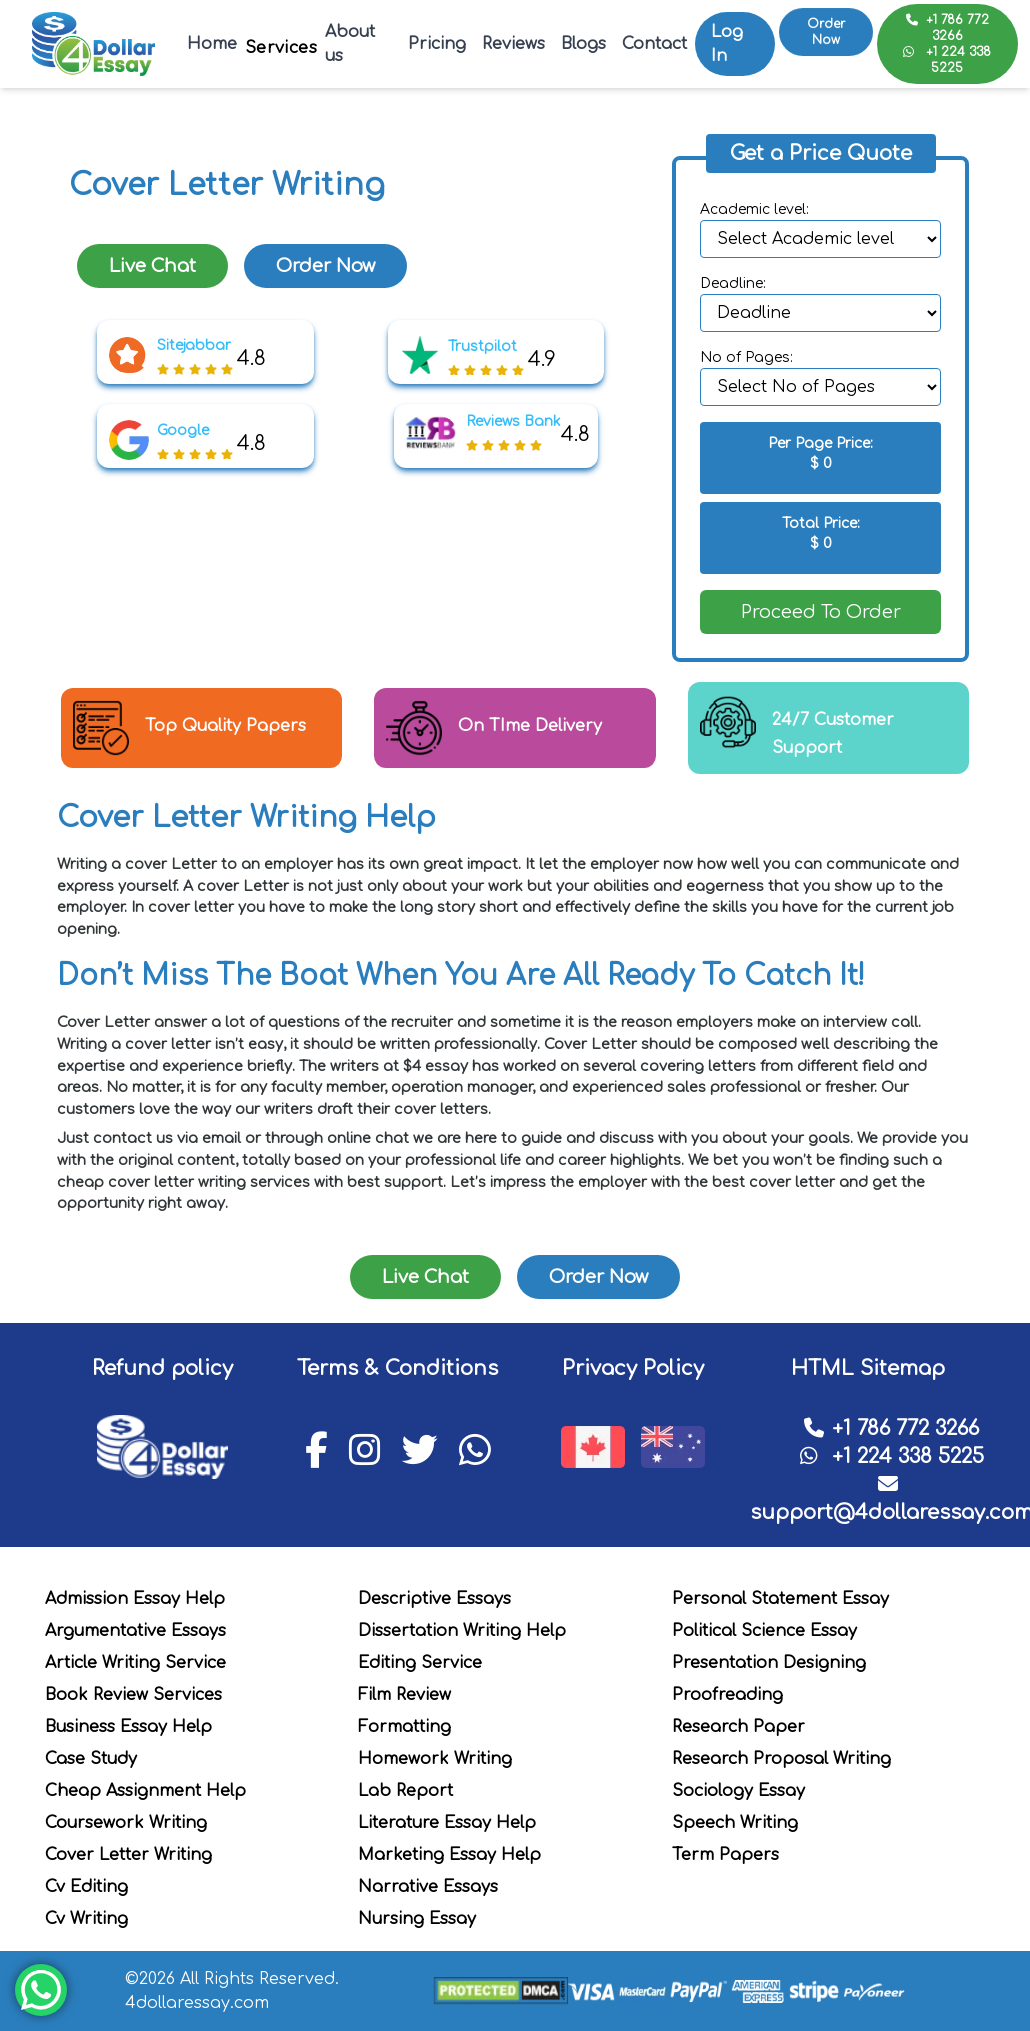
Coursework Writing (126, 1823)
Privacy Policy (633, 1368)
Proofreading (727, 1695)
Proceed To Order (821, 612)
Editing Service (420, 1663)
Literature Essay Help (447, 1823)
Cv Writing (86, 1919)
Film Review (404, 1695)
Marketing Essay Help (449, 1855)
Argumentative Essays (135, 1631)
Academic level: (754, 209)
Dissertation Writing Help (462, 1631)
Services (281, 48)
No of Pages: (746, 357)
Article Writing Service (135, 1663)
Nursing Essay (417, 1919)
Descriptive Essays (434, 1599)
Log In (727, 44)
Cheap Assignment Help (145, 1791)
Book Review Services (133, 1695)
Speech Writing (735, 1823)
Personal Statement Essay (780, 1599)
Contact (654, 44)
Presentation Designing (769, 1663)
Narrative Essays (428, 1887)
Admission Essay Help (135, 1599)
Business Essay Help (128, 1727)
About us (350, 44)
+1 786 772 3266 (947, 28)
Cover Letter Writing (128, 1855)
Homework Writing (435, 1759)
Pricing (437, 44)
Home (212, 44)
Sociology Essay (738, 1791)
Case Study (91, 1759)
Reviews (513, 44)
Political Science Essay (764, 1631)
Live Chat (152, 266)
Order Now (826, 32)
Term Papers (725, 1855)
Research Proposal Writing (781, 1759)
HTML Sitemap (868, 1368)
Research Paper (738, 1727)
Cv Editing (86, 1887)
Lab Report (405, 1791)
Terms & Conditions (397, 1368)
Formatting (404, 1727)
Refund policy (162, 1368)
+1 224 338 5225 (947, 60)
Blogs (583, 44)
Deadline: (733, 283)
